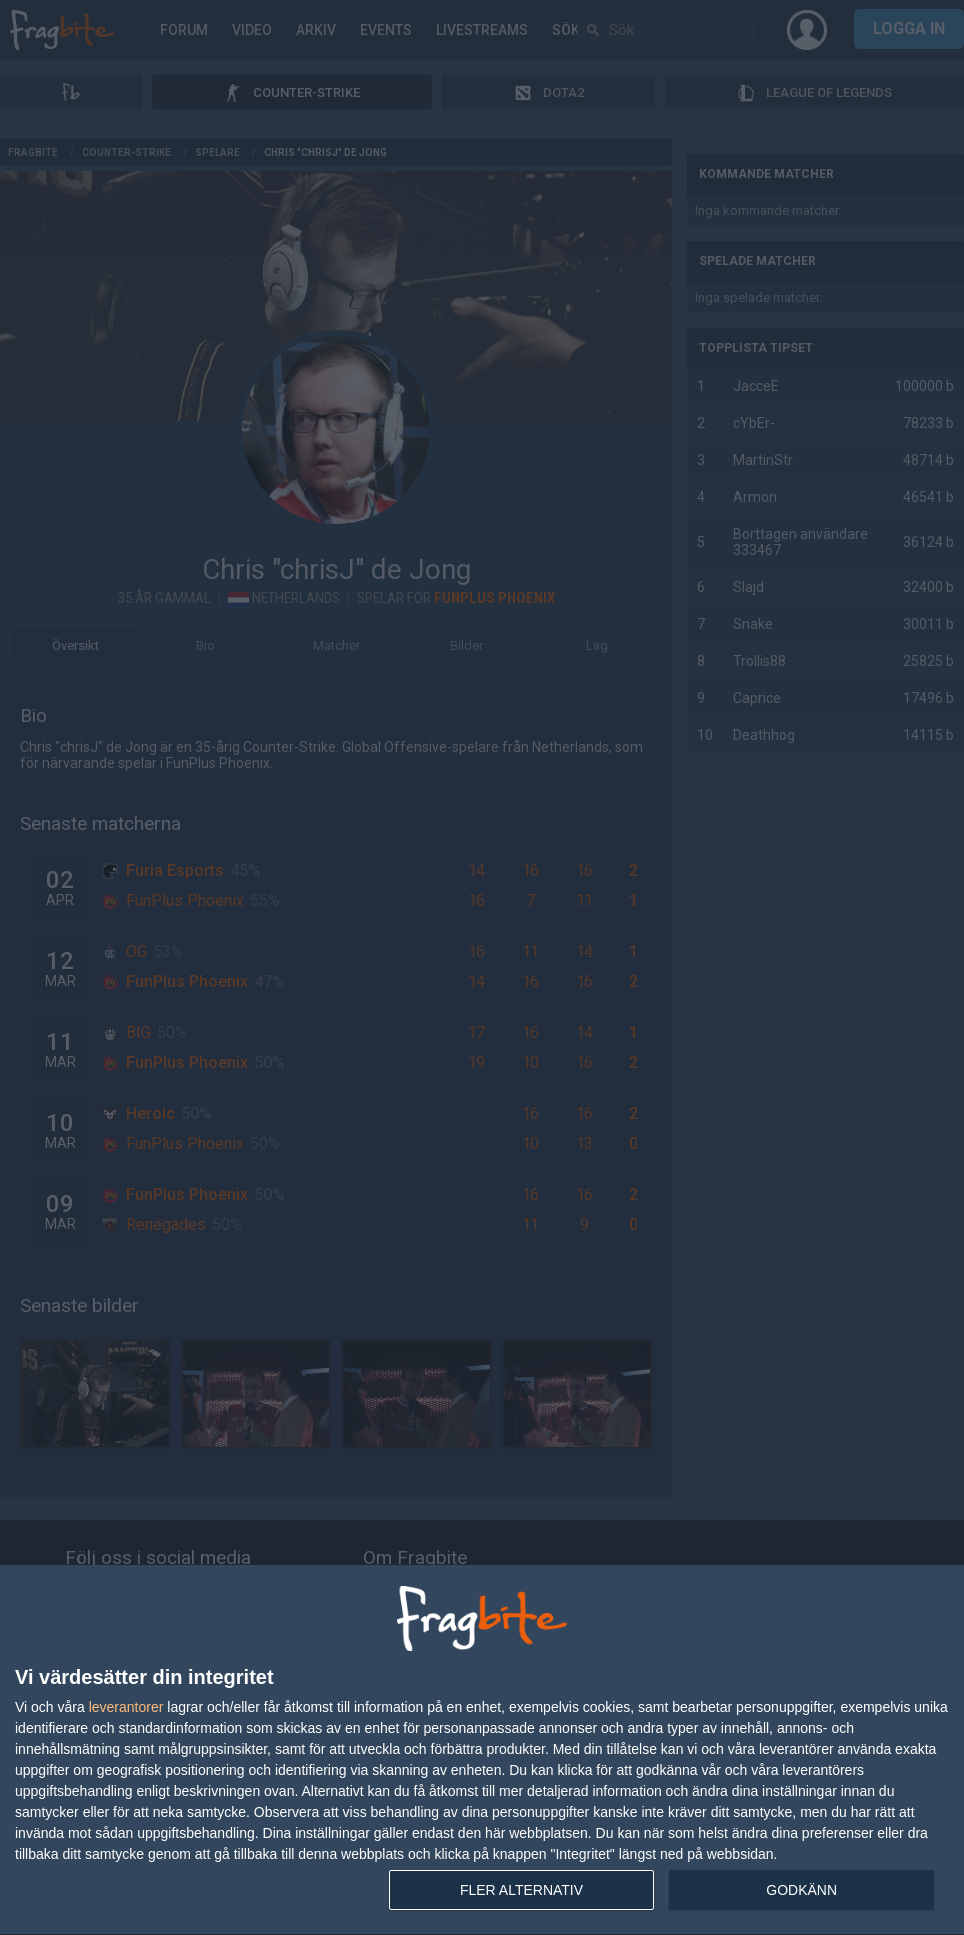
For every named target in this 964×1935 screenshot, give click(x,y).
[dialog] (482, 1750)
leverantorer (126, 1707)
